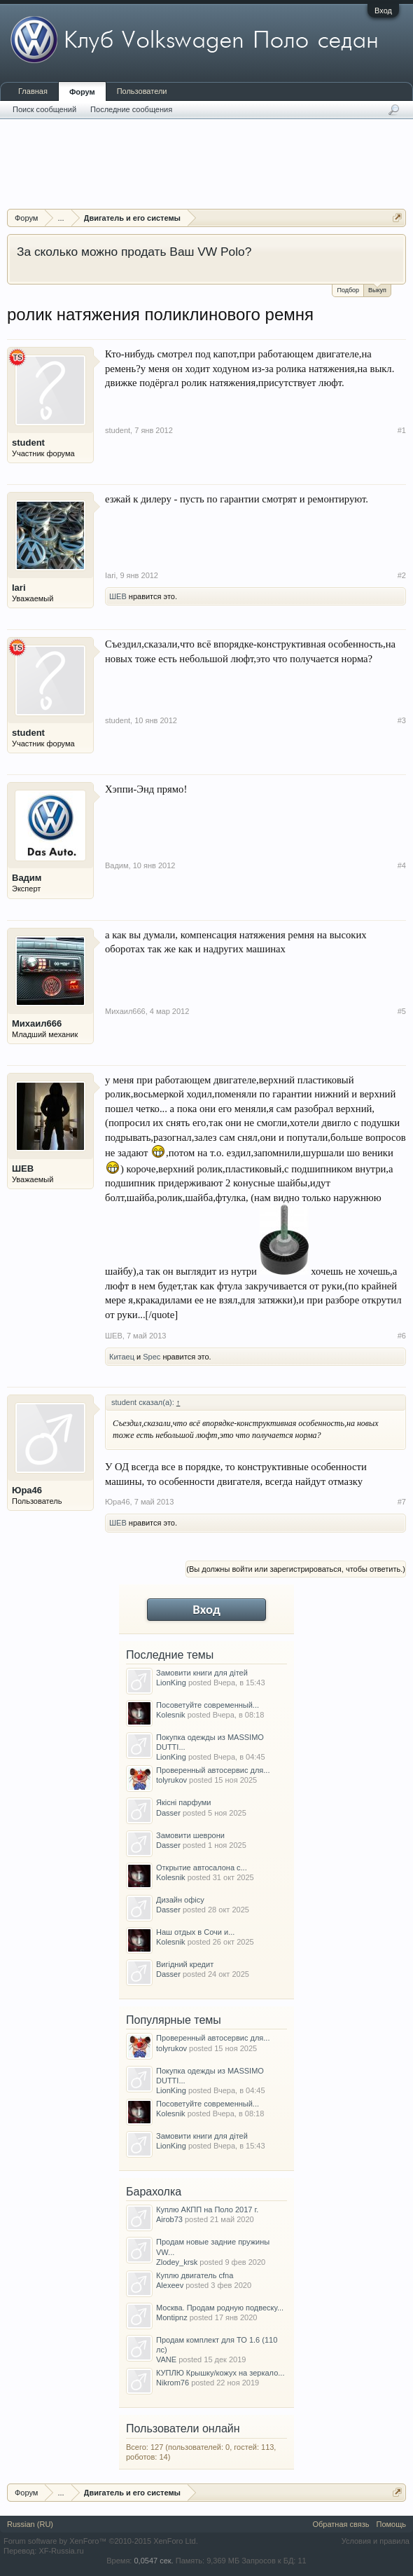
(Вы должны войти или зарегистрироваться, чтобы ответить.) (295, 1569)
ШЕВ (118, 596)
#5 (402, 1011)
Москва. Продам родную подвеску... (220, 2307)
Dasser (168, 1813)
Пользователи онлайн (183, 2428)
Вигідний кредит (185, 1964)
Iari (19, 587)
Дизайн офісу (180, 1900)
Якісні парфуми (183, 1802)
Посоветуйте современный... (207, 1705)
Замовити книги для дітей (202, 1673)
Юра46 (27, 1490)
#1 (402, 430)
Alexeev (169, 2285)
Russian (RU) (30, 2524)
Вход (383, 10)
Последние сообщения (131, 109)
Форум (82, 92)
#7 (402, 1502)
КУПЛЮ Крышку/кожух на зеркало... (220, 2373)
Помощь (392, 2524)
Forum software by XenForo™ (101, 2541)
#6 (402, 1335)
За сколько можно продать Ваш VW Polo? (134, 252)
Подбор (348, 290)
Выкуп (377, 289)
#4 (402, 865)
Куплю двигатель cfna (194, 2275)
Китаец (121, 1356)
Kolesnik (171, 1715)
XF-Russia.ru (60, 2551)
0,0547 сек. (153, 2560)
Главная (33, 91)
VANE (166, 2359)
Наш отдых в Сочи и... (195, 1932)
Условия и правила (376, 2541)
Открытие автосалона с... (201, 1867)
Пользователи (142, 91)
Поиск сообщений (44, 109)
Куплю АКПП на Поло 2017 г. (207, 2209)
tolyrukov (171, 1780)
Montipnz (172, 2317)
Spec (151, 1356)
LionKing (171, 1682)
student (28, 442)
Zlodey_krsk (176, 2262)
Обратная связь (340, 2524)
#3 (402, 720)
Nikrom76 (172, 2382)
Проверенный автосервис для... (213, 1770)
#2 (402, 575)
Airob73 (169, 2219)
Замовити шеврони (190, 1835)
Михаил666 (37, 1023)
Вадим (26, 877)
